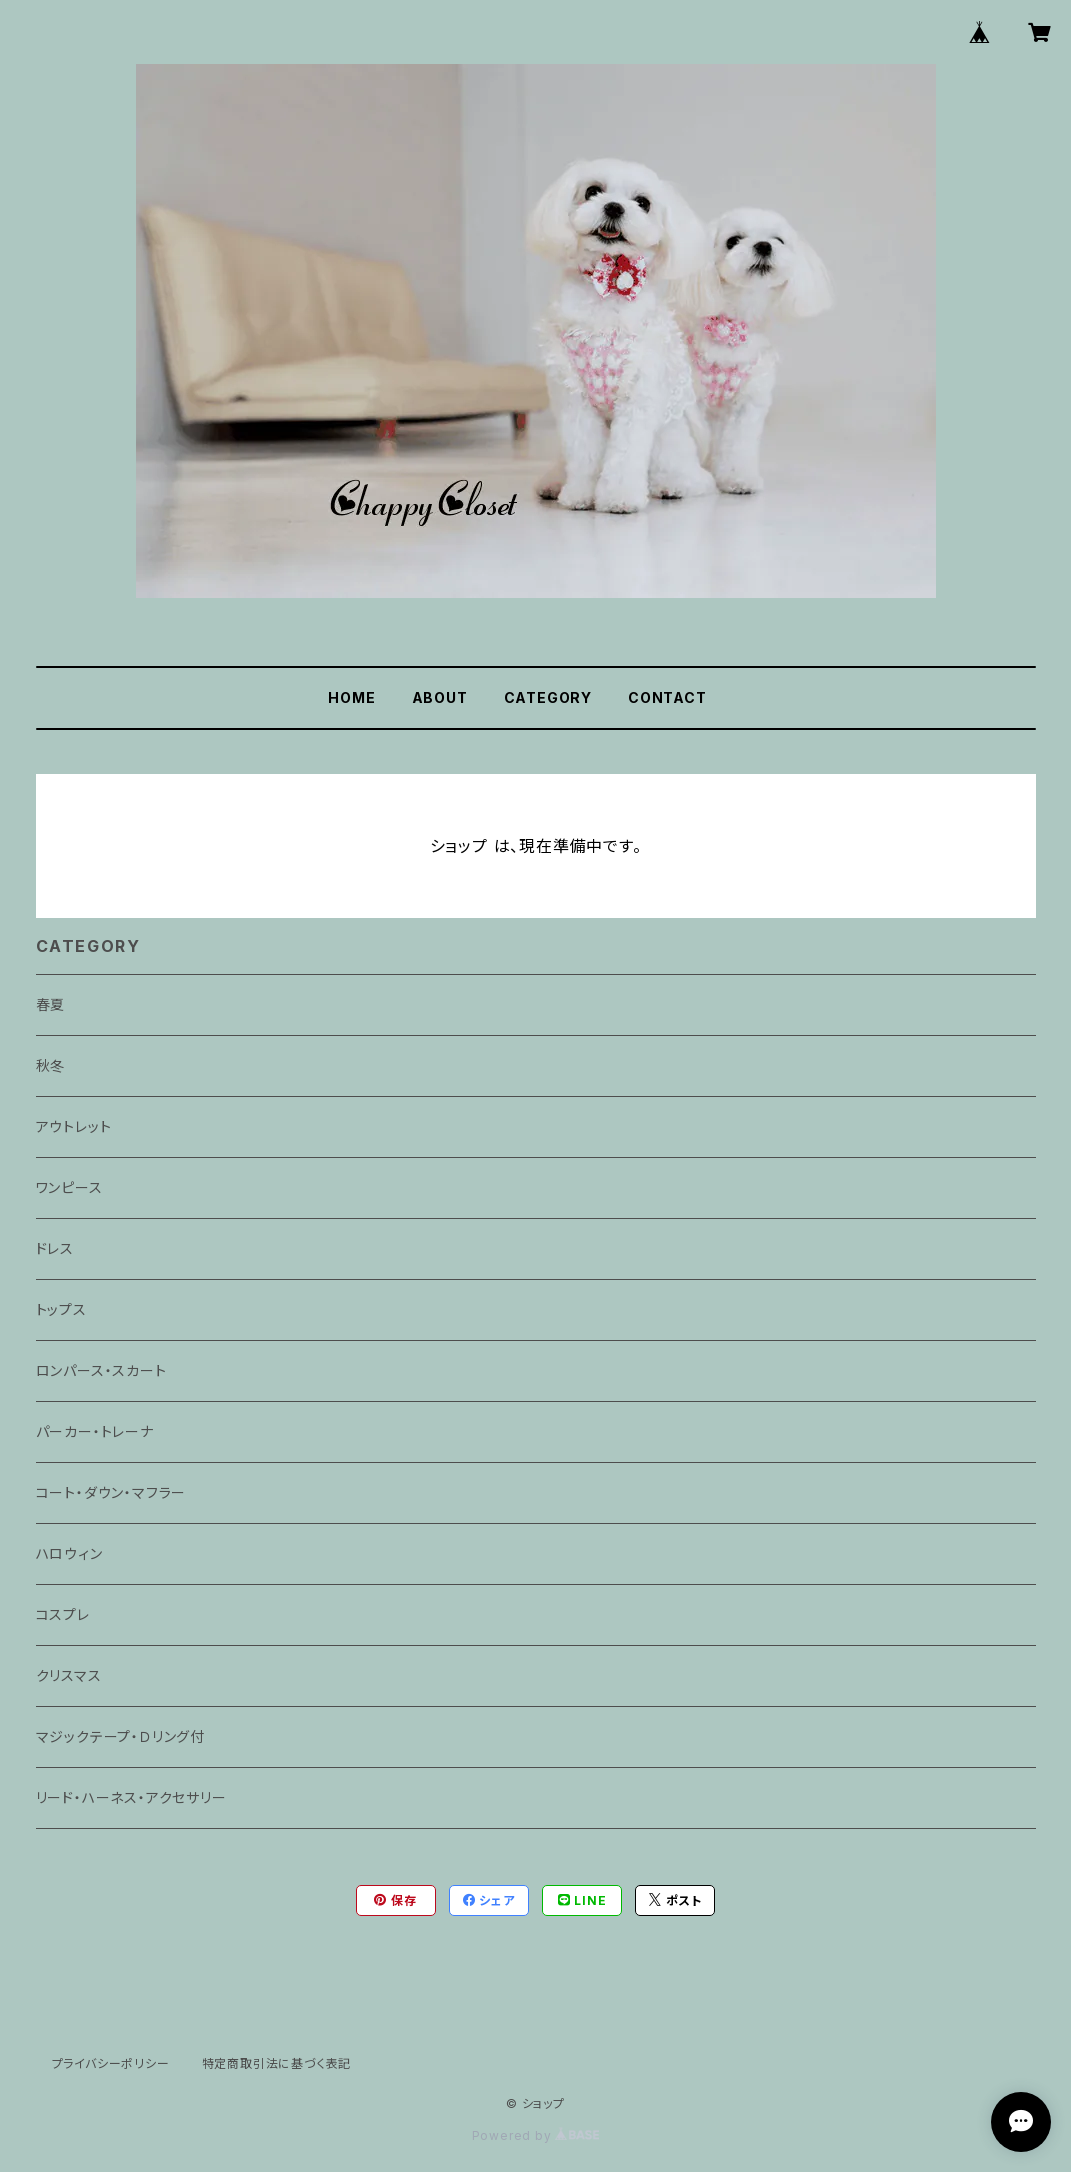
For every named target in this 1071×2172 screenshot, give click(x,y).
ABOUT (440, 697)
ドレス (55, 1248)
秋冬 (51, 1065)
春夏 (51, 1004)
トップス (61, 1309)
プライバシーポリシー (111, 2063)
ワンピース (69, 1187)
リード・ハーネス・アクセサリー (131, 1797)
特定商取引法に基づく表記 (277, 2063)
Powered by (536, 2135)
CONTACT (667, 697)
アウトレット (74, 1126)
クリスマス (69, 1675)
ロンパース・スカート (101, 1370)
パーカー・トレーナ (95, 1431)
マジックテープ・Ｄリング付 (120, 1736)
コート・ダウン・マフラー (111, 1492)
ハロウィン (69, 1553)
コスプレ (63, 1614)
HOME (351, 697)
